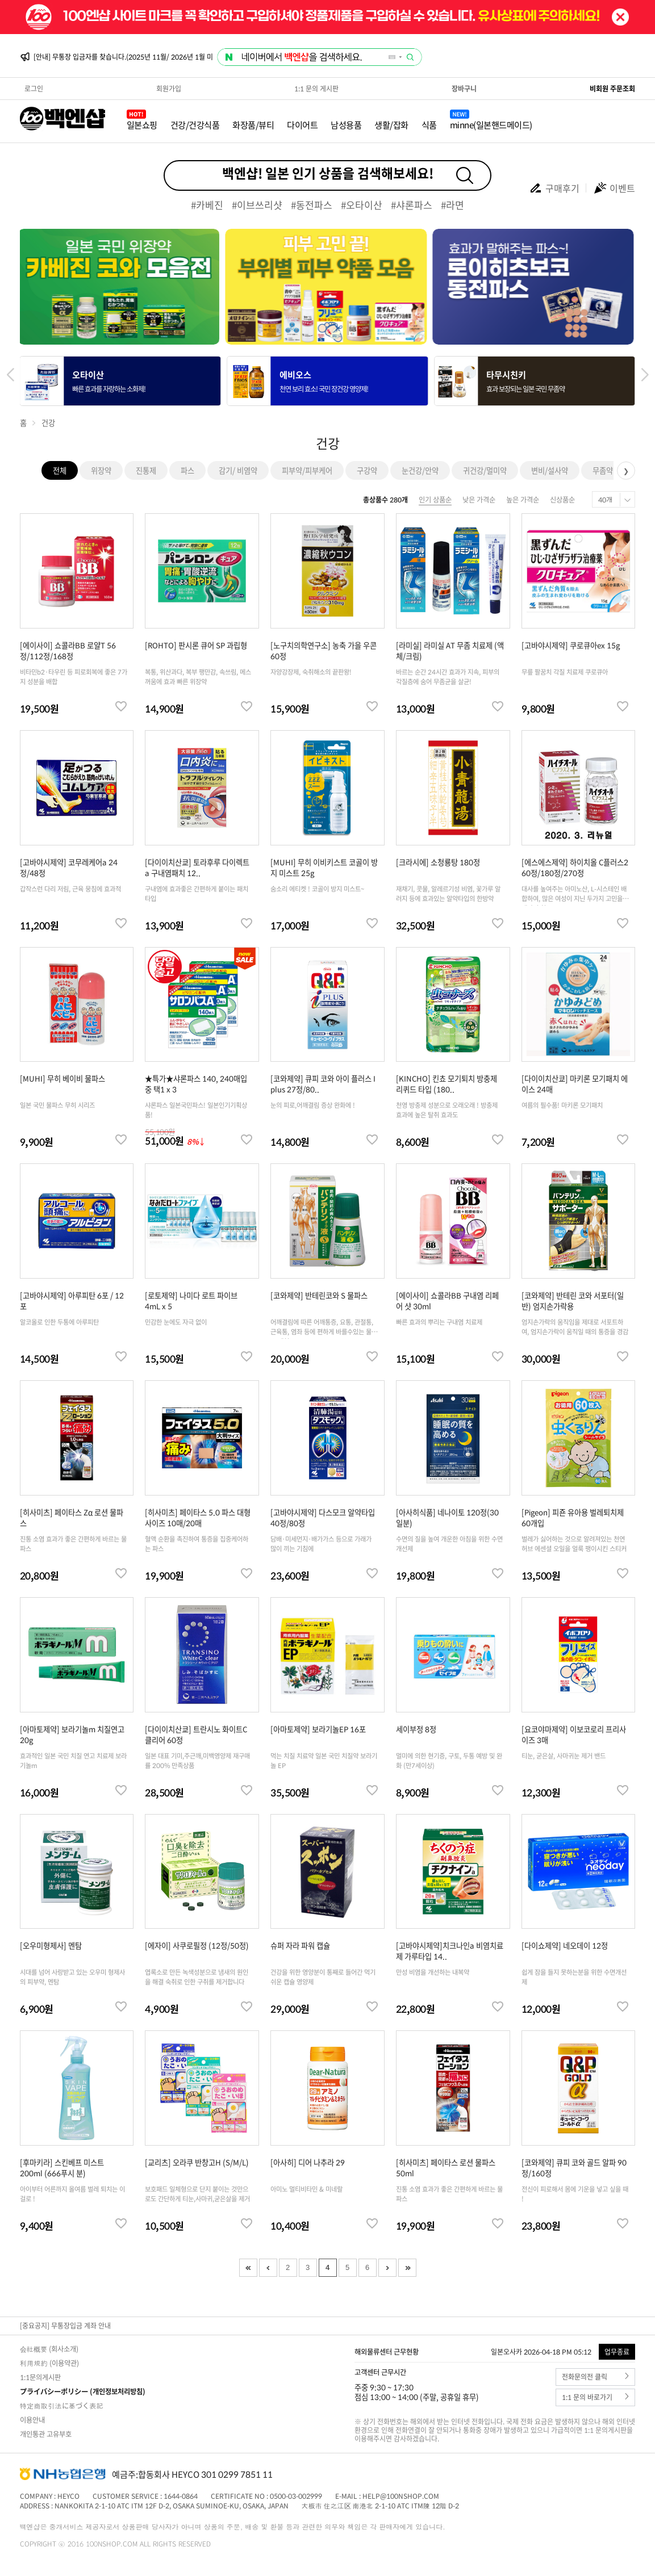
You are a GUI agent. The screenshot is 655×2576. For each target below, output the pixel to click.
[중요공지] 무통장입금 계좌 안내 (65, 2326)
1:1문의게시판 (40, 2377)
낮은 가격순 (478, 500)
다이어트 (302, 124)
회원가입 (168, 88)
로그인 (33, 88)
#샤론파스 (411, 205)
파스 (187, 470)
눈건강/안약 (420, 470)
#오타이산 (361, 205)
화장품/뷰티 (253, 124)
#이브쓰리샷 (257, 205)
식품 (429, 124)
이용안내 (32, 2420)
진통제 (146, 470)
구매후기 (554, 188)
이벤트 (614, 188)
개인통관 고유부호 (46, 2434)
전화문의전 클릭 (595, 2377)
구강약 (367, 470)
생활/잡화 (391, 124)
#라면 (452, 205)
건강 (48, 422)
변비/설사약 (549, 470)
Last (407, 2268)
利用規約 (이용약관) (49, 2363)
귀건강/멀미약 (485, 470)
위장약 (101, 470)
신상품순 (562, 500)
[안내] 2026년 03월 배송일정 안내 (82, 57)
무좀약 (603, 470)
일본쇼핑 (142, 124)
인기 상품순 (435, 500)
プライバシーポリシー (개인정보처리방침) (82, 2391)
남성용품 (346, 124)
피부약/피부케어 (307, 470)
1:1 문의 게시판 (316, 88)
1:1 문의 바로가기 (595, 2397)
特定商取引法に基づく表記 (61, 2406)
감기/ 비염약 (238, 470)
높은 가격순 (522, 500)
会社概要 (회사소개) (49, 2349)
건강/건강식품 (195, 124)
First (248, 2268)
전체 (59, 470)
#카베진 (207, 205)
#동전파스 (311, 205)
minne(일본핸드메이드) (491, 124)
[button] (644, 375)
